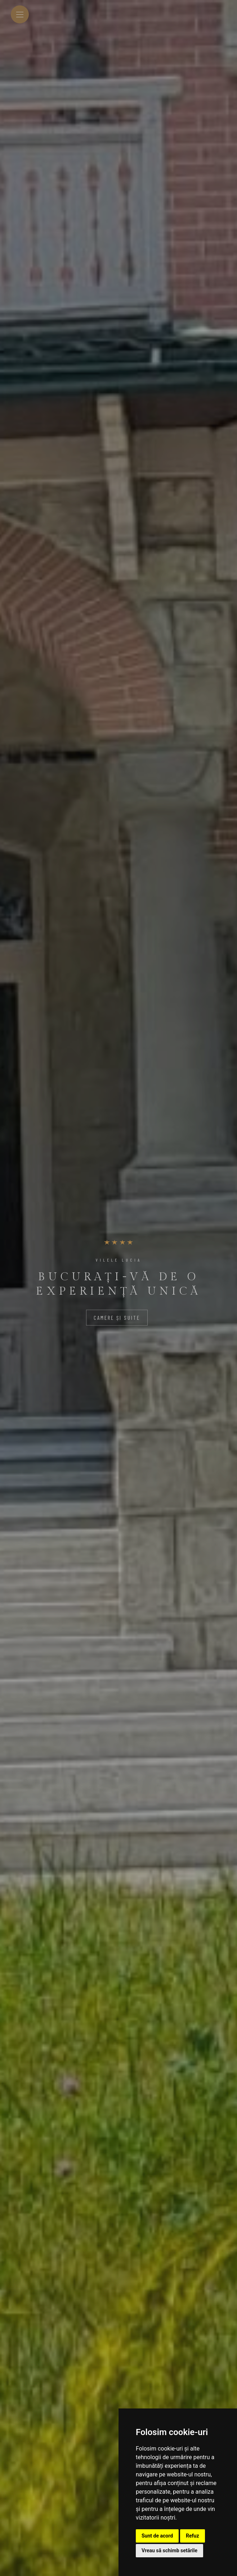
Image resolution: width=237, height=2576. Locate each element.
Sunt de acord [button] (157, 2536)
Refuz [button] (192, 2536)
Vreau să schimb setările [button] (169, 2550)
